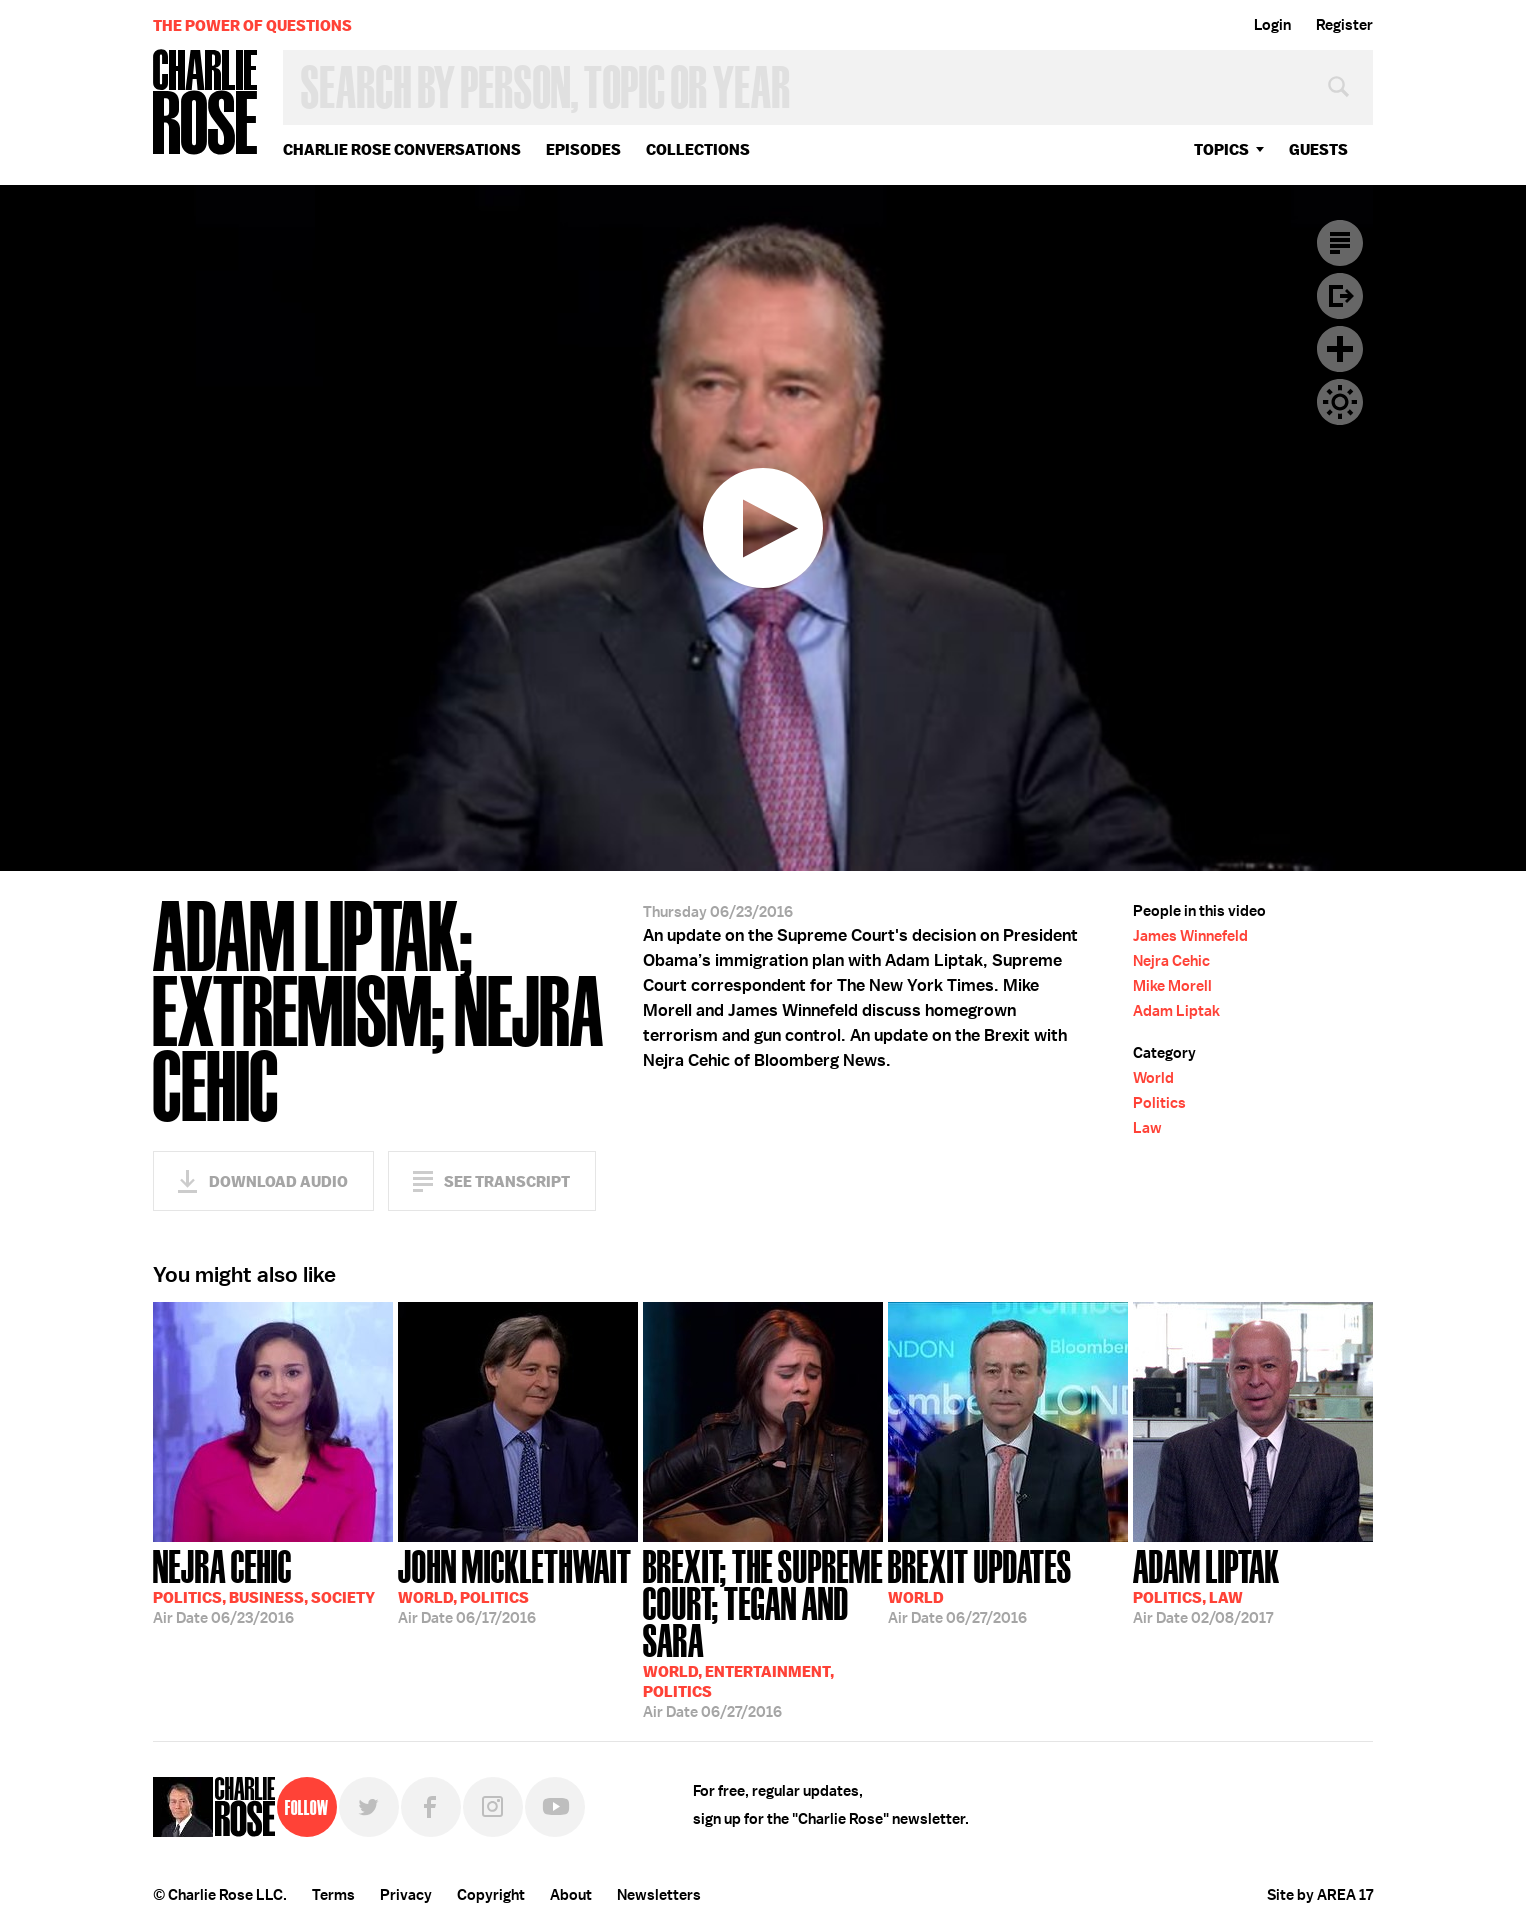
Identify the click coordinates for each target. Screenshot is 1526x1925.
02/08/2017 (1206, 1585)
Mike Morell (1172, 986)
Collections (698, 149)
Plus (1340, 349)
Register (1344, 25)
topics (1221, 149)
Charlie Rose (206, 103)
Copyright (491, 1895)
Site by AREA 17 (1320, 1895)
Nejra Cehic (1171, 961)
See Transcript (507, 1181)
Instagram (493, 1807)
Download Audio (278, 1181)
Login (1272, 25)
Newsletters (659, 1895)
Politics (1159, 1103)
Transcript (1340, 243)
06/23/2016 (264, 1585)
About (571, 1895)
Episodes (583, 149)
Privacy (406, 1895)
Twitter (369, 1807)
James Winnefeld (1190, 936)
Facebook (431, 1807)
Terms (333, 1895)
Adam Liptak (1176, 1011)
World (1153, 1078)
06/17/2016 (515, 1585)
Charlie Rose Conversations (402, 149)
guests (1318, 149)
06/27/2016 (763, 1632)
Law (1147, 1128)
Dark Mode (1340, 402)
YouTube (555, 1807)
